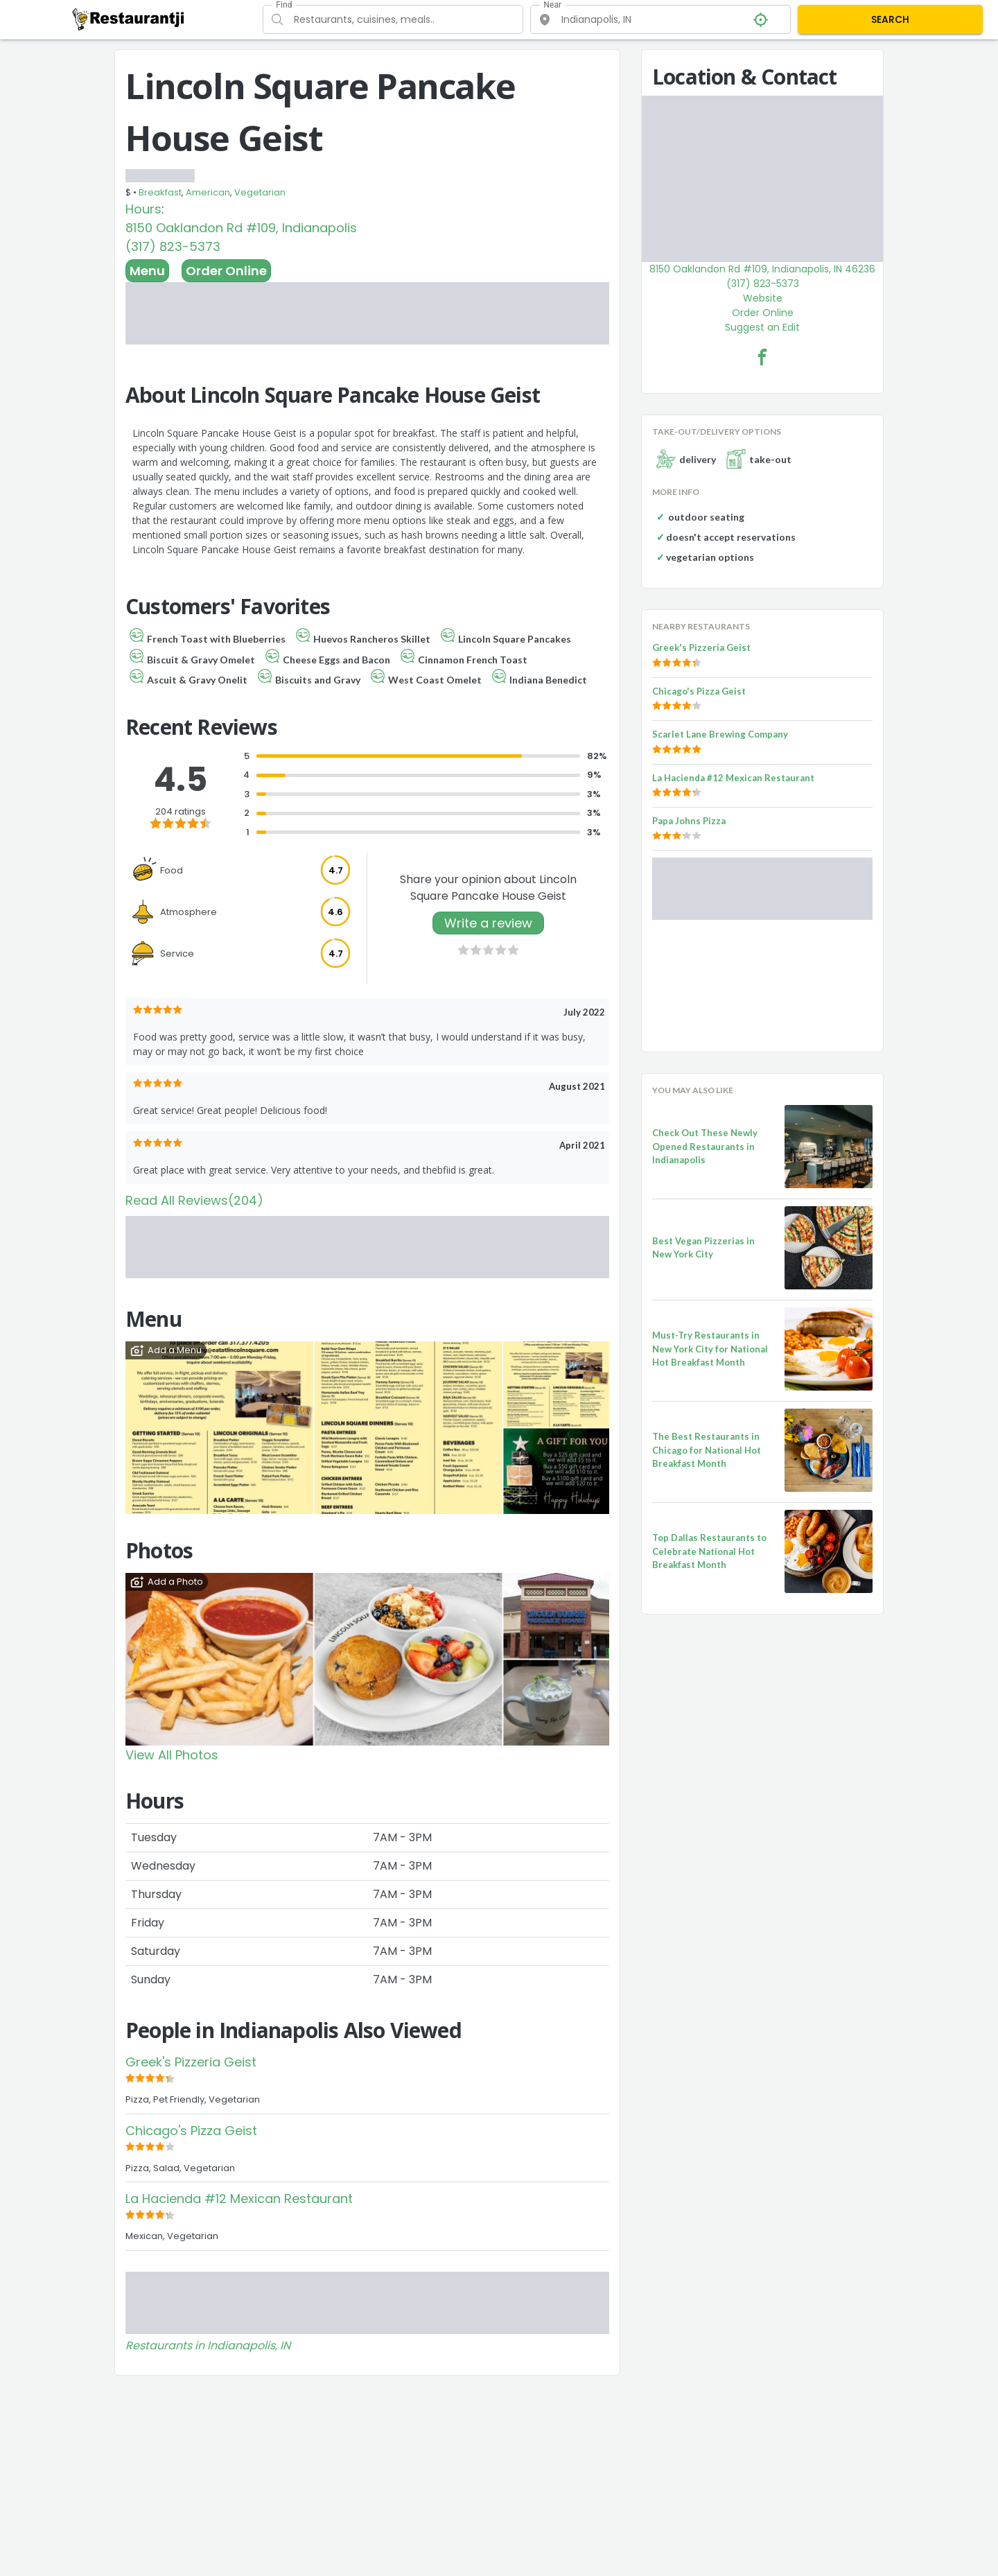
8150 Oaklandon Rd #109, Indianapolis (241, 227)
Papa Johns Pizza (689, 820)
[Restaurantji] (128, 19)
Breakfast (160, 192)
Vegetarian (260, 192)
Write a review (488, 923)
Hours (143, 209)
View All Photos (171, 1755)
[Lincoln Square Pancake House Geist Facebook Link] (762, 357)
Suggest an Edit (762, 327)
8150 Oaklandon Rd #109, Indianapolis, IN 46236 (762, 269)
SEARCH (890, 19)
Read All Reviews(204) (194, 1200)
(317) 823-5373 (172, 246)
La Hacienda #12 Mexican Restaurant (239, 2198)
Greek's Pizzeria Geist (190, 2062)
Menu (147, 270)
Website (762, 298)
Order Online (226, 270)
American (208, 192)
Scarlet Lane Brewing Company (720, 734)
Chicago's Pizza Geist (191, 2130)
